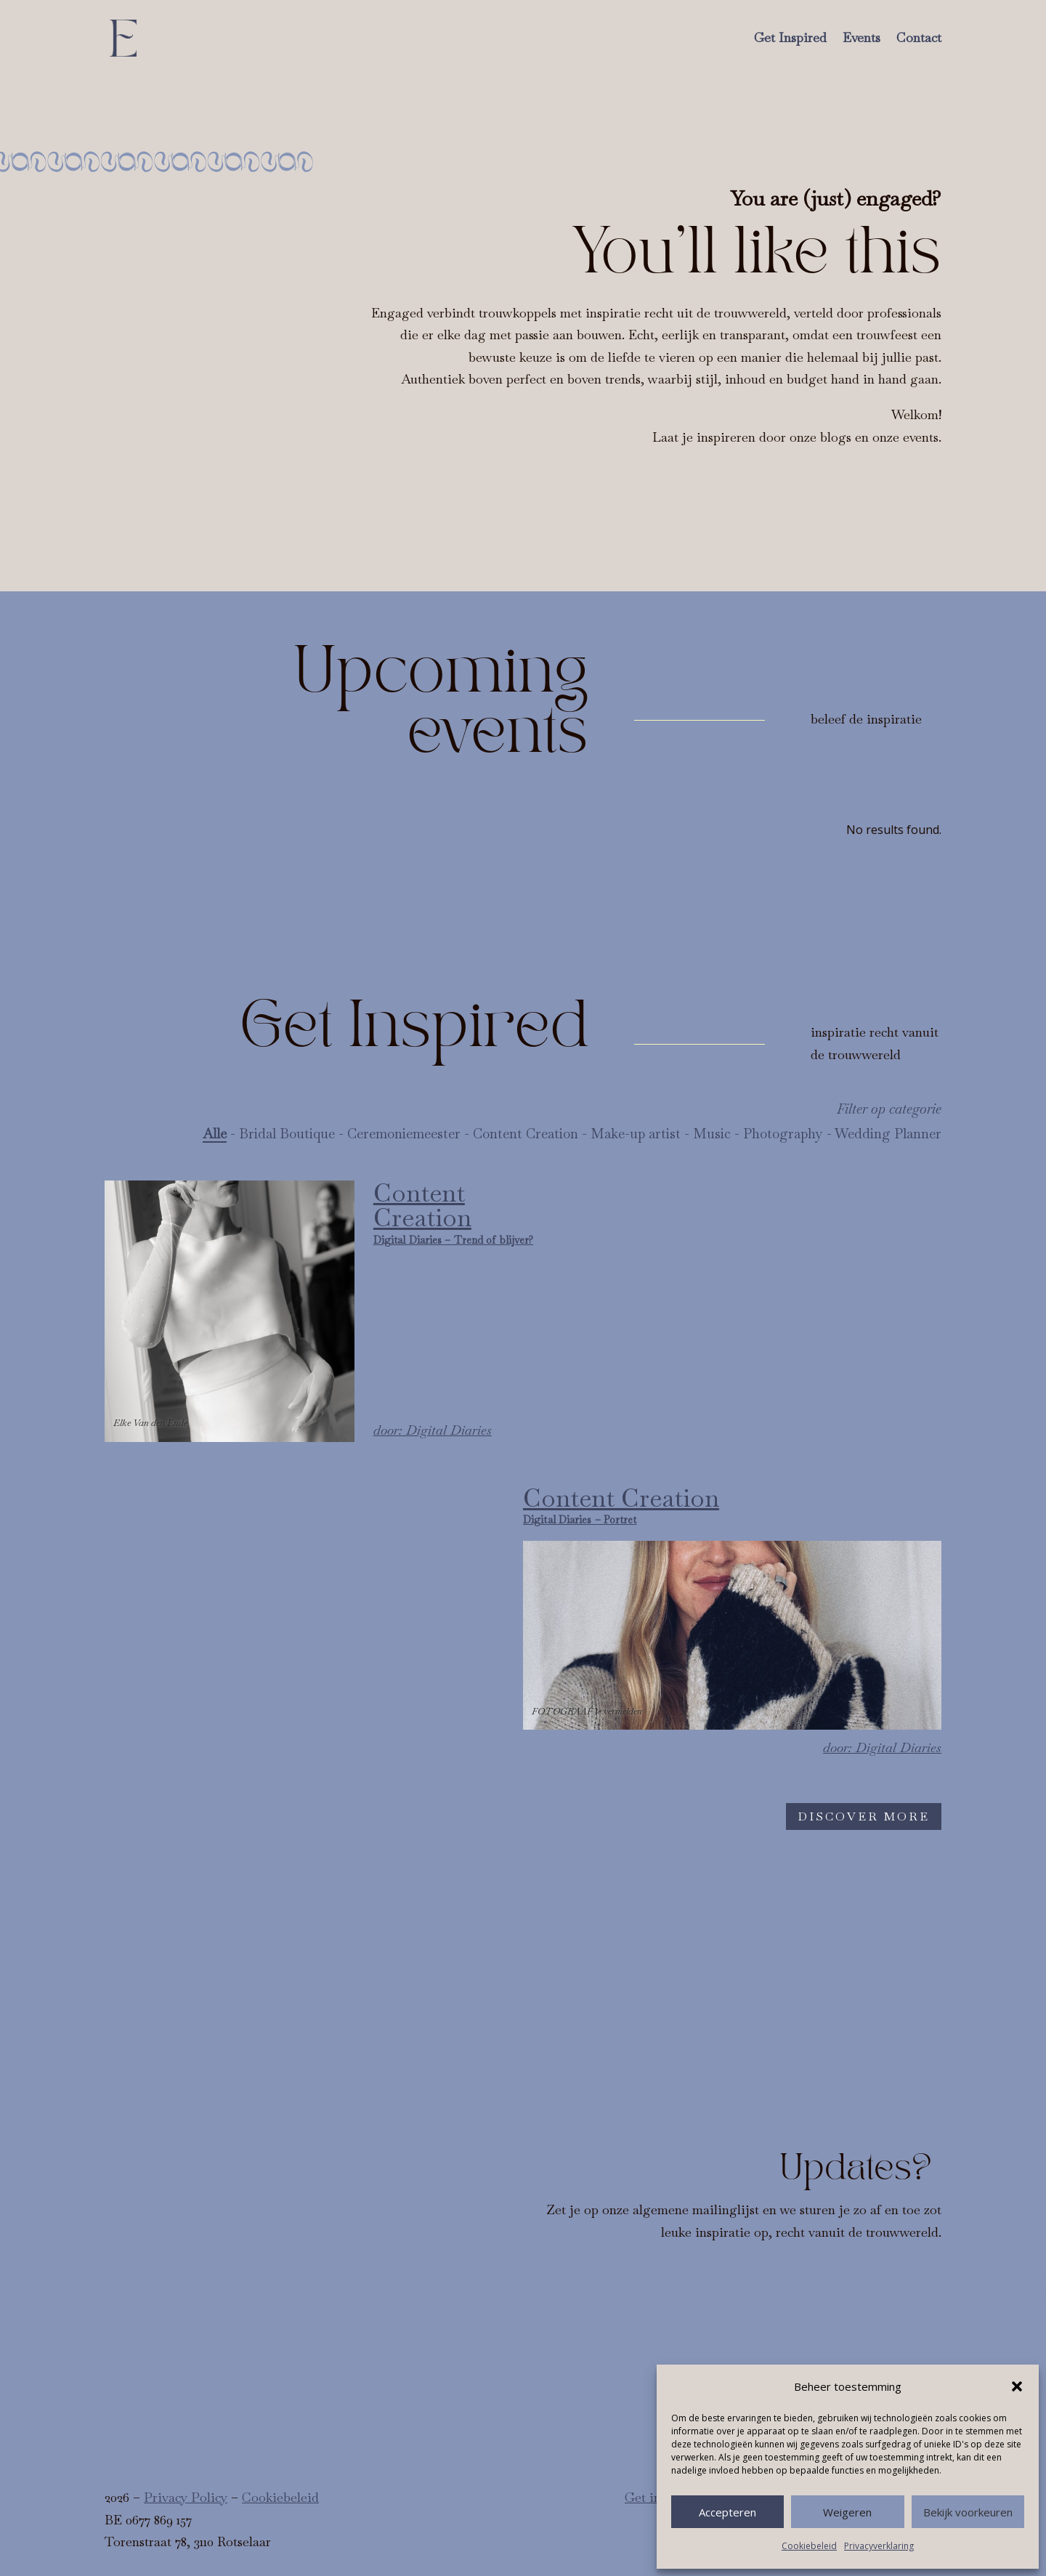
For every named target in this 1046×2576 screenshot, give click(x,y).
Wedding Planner (888, 1134)
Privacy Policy (185, 2497)
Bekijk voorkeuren (968, 2512)
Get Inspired (790, 37)
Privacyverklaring (879, 2546)
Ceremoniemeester (404, 1134)
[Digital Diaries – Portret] (732, 1622)
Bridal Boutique (287, 1134)
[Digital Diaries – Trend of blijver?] (322, 1311)
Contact (918, 37)
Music (712, 1134)
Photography (783, 1134)
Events (861, 37)
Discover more (864, 1816)
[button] (1017, 2386)
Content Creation (525, 1134)
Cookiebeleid (809, 2546)
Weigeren (847, 2512)
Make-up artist (636, 1134)
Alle (215, 1134)
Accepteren (727, 2512)
